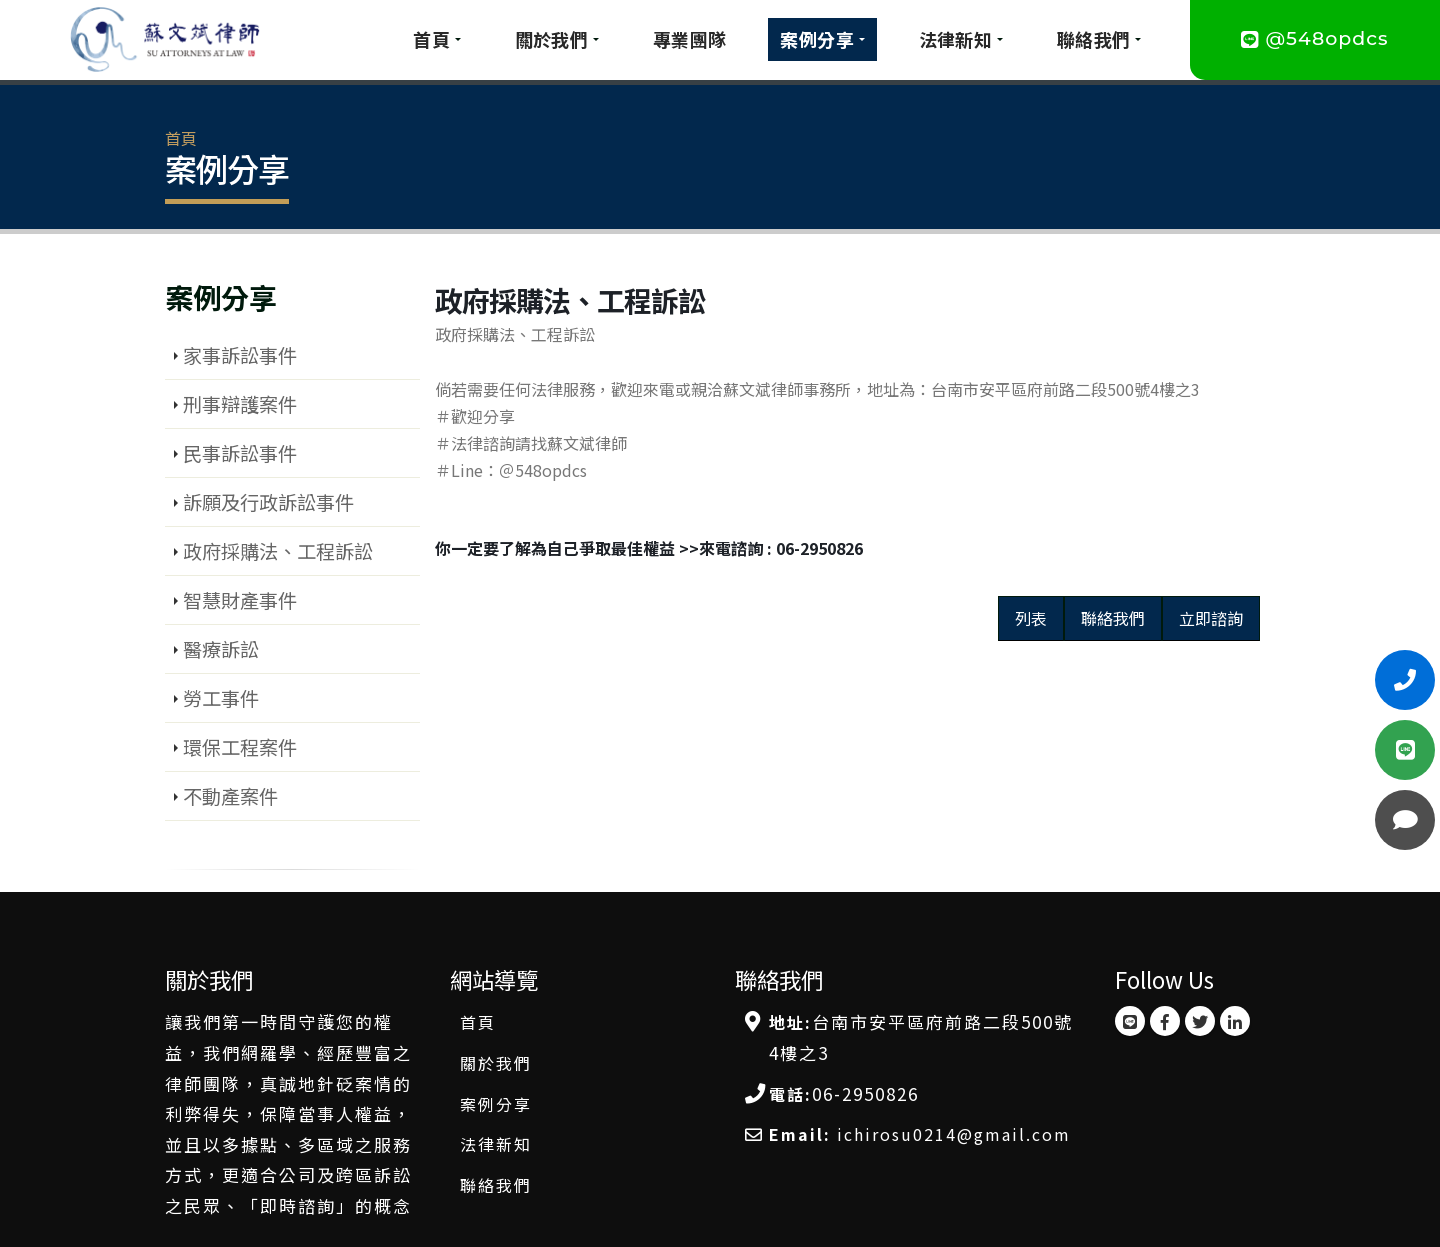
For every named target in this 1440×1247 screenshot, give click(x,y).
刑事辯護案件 (240, 404)
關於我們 (552, 39)
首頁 (431, 39)
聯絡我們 (1094, 39)
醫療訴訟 (221, 649)
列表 (1031, 618)
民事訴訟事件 (240, 453)
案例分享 (817, 39)
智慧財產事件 (240, 600)
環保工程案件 (240, 747)
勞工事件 (221, 698)
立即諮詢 (1211, 618)
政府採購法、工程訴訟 (278, 551)
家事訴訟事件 (240, 355)
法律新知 (956, 39)
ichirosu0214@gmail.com (954, 1134)
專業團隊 (690, 39)
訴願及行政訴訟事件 (268, 502)
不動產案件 (230, 796)
